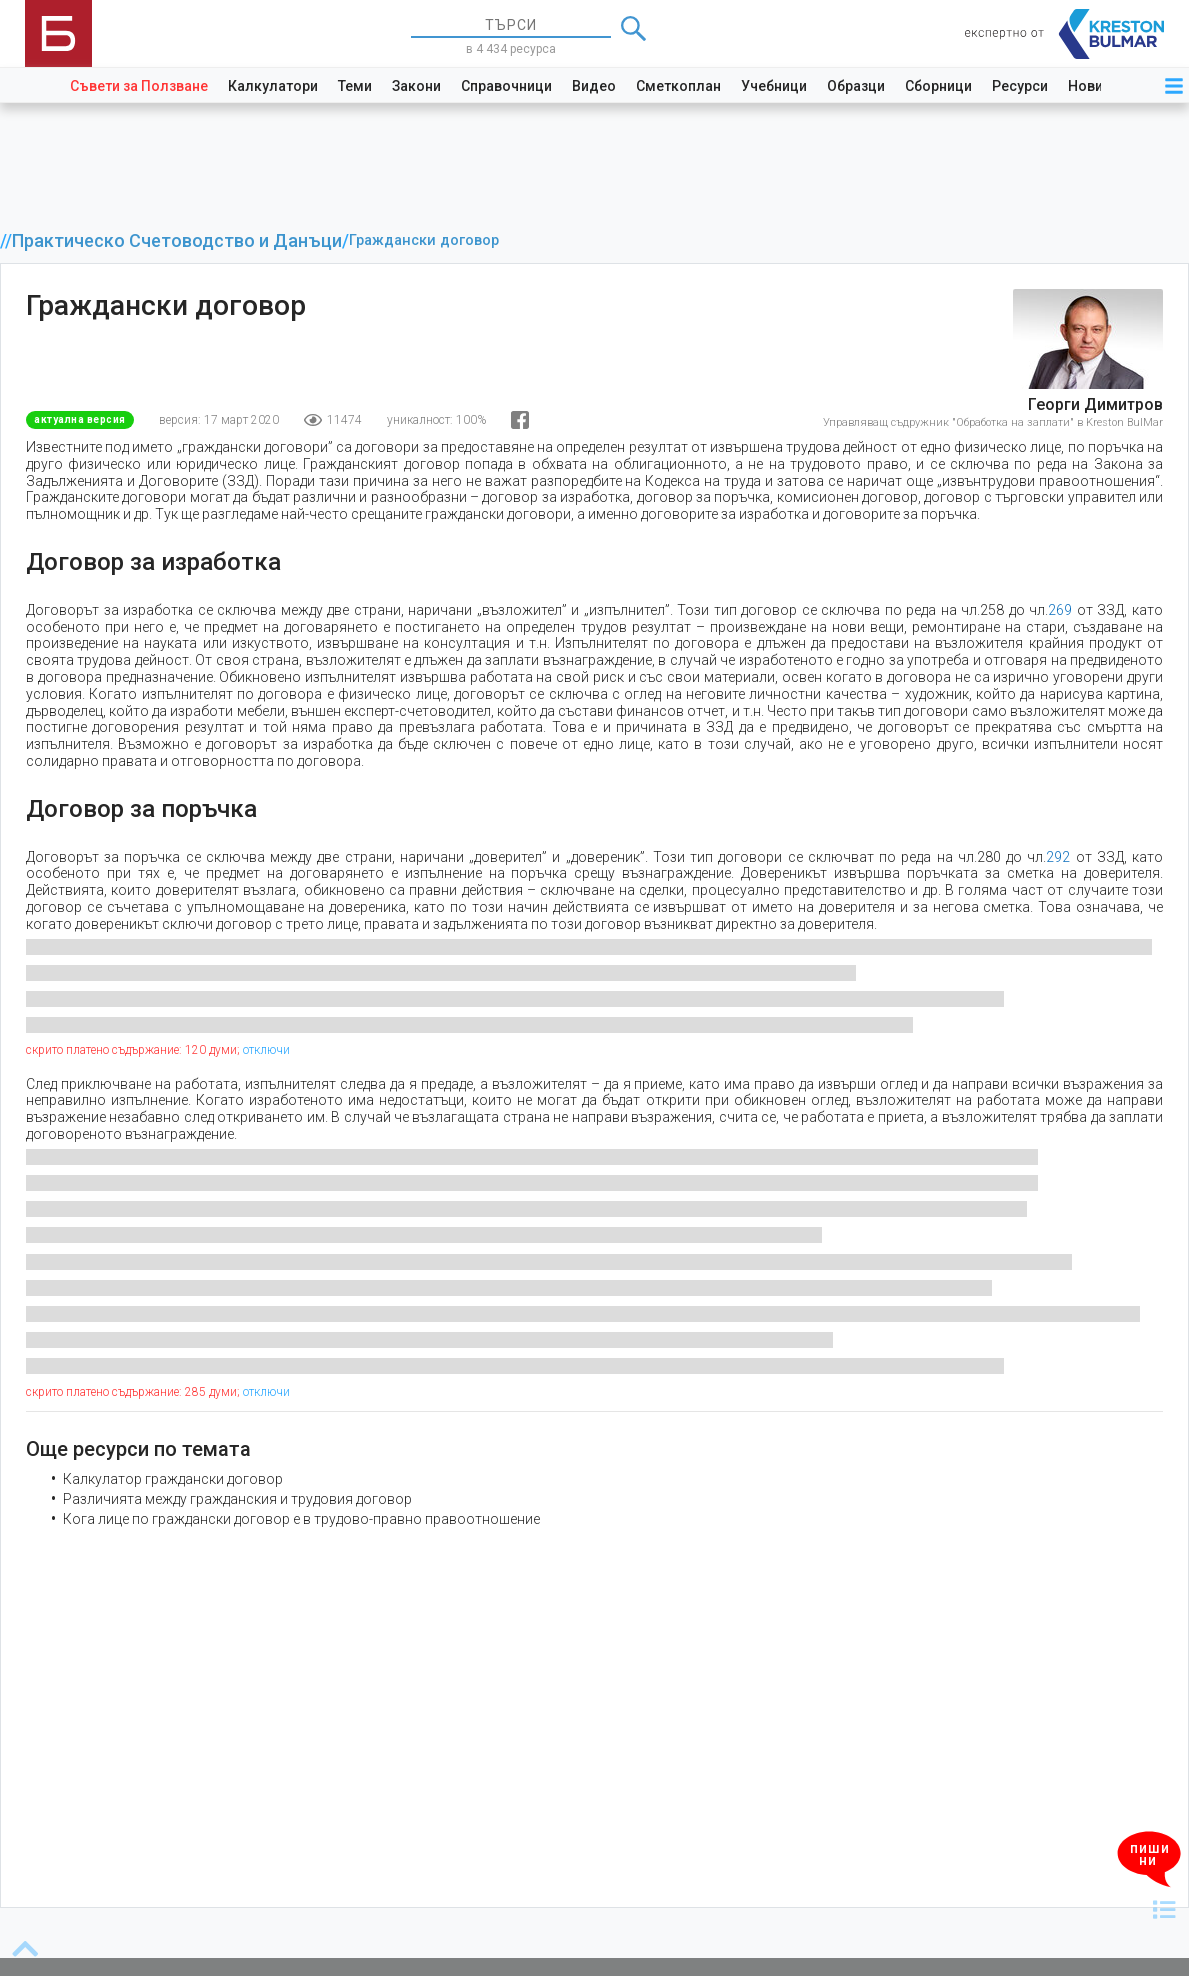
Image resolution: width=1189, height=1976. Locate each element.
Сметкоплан (678, 86)
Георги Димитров (1095, 404)
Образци (856, 86)
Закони (416, 86)
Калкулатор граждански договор (173, 1479)
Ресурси (1020, 86)
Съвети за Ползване (139, 86)
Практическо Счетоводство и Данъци (177, 241)
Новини (1093, 86)
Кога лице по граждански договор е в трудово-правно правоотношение (301, 1519)
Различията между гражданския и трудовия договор (237, 1499)
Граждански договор (424, 240)
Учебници (774, 86)
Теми (355, 86)
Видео (594, 86)
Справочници (506, 86)
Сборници (938, 86)
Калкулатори (273, 86)
